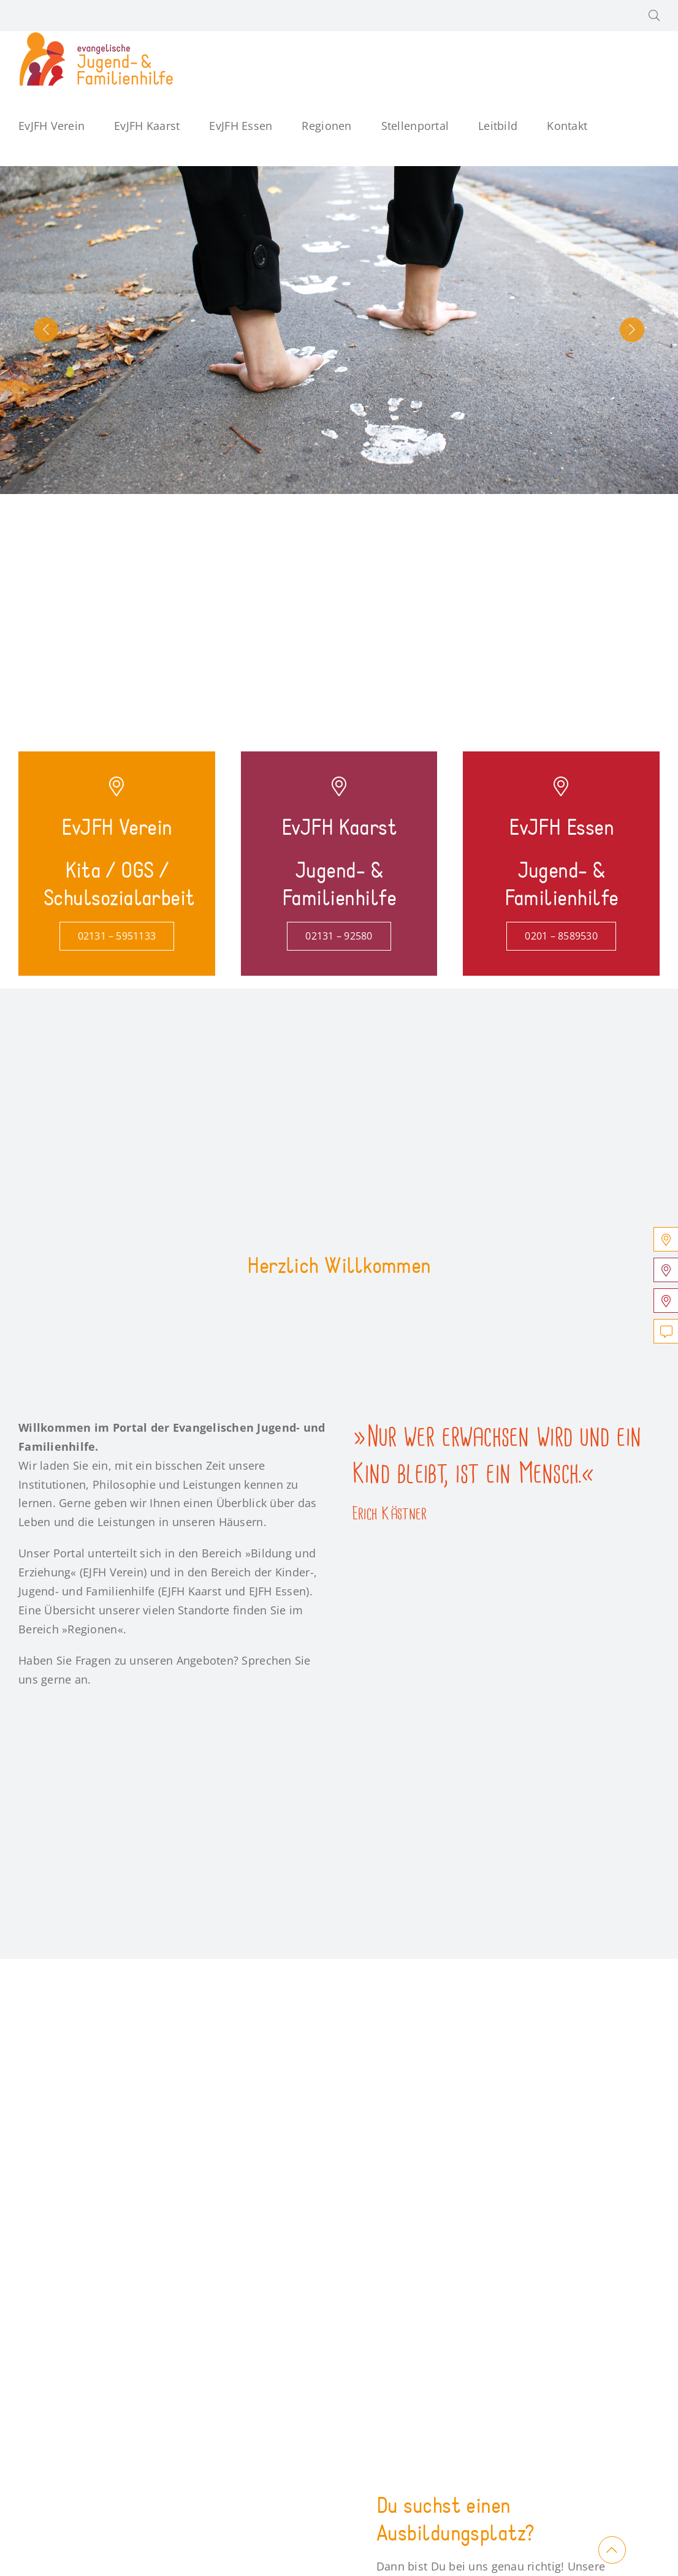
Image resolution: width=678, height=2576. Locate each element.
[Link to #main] (612, 2550)
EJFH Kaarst (191, 1591)
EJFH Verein (113, 1572)
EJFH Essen (278, 1591)
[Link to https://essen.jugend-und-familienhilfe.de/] (561, 786)
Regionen (92, 1629)
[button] (654, 15)
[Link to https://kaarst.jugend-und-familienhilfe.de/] (339, 786)
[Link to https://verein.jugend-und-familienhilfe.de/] (116, 786)
